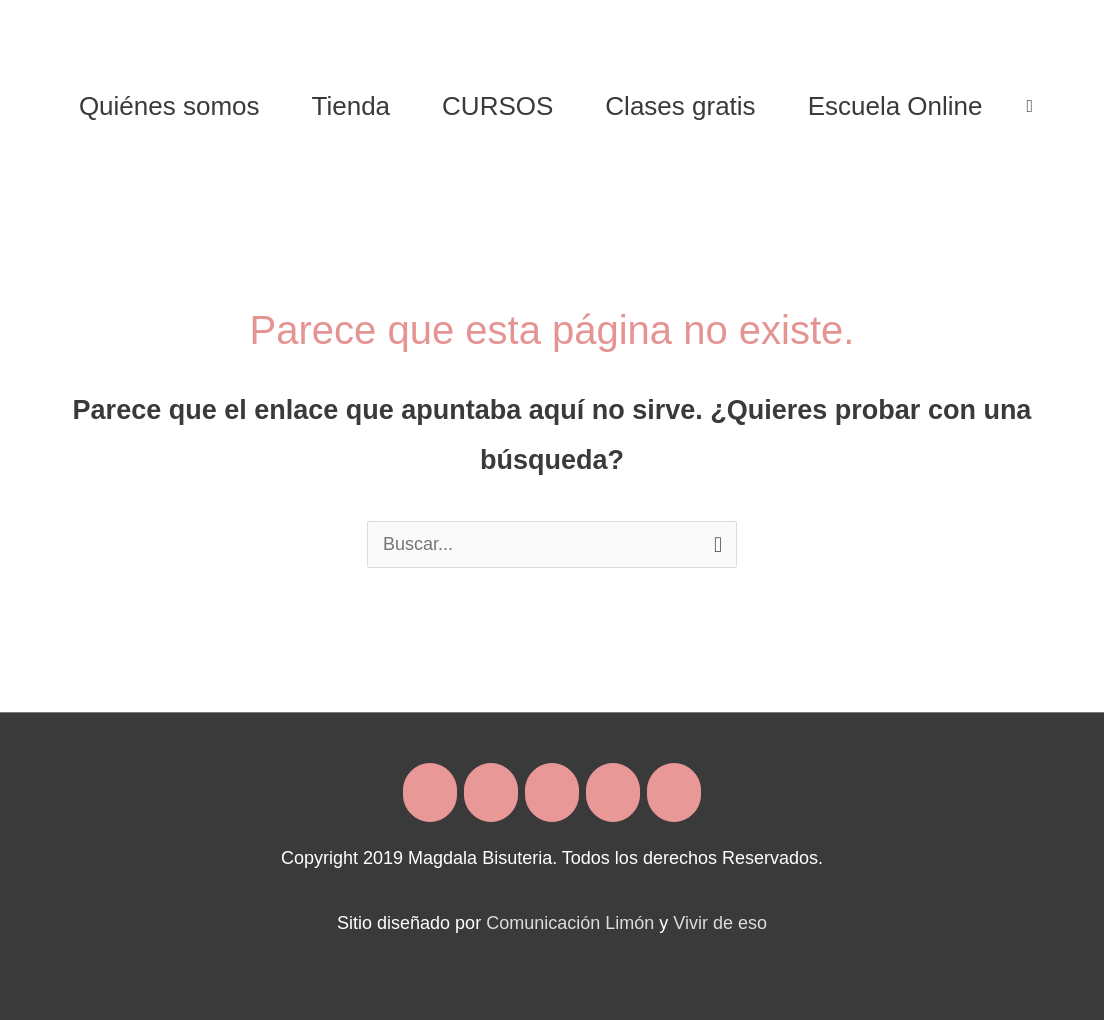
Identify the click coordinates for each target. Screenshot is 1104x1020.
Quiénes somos (169, 106)
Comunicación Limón (570, 923)
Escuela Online (895, 106)
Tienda (351, 106)
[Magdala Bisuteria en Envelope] (552, 792)
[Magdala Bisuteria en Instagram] (491, 792)
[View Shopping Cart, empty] (1030, 106)
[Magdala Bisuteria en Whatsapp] (613, 792)
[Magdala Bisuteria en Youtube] (674, 792)
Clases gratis (680, 106)
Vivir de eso (720, 923)
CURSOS (497, 106)
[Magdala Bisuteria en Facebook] (430, 792)
